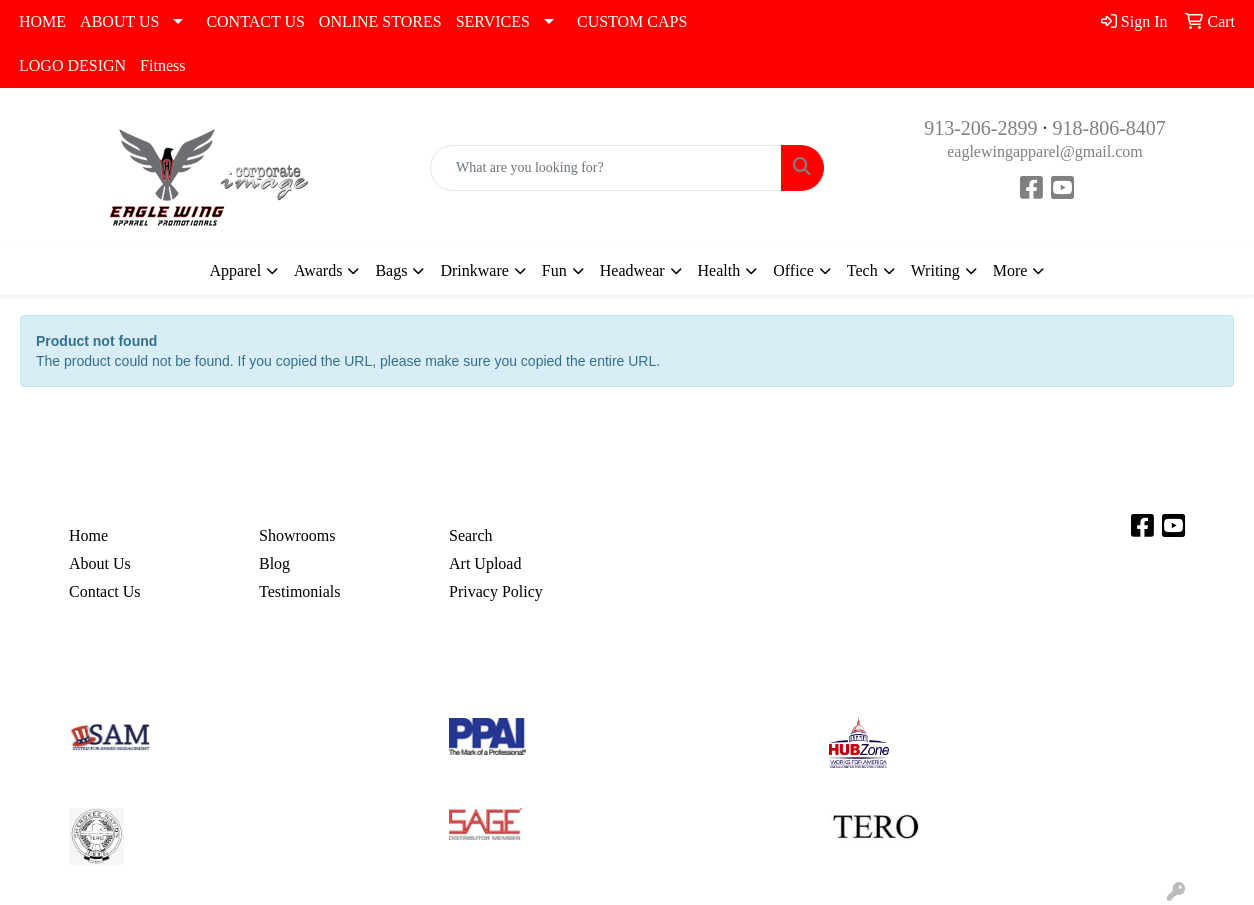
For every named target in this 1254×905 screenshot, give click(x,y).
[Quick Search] (606, 168)
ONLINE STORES (380, 21)
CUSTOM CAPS (632, 21)
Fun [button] (554, 270)
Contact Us (105, 591)
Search (471, 535)
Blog (274, 563)
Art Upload (485, 563)
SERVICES (493, 21)
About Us (100, 563)
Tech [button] (862, 270)
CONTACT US (255, 21)
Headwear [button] (632, 270)
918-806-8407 (1109, 128)
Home (88, 535)
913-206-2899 (980, 128)
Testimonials (300, 591)
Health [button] (719, 270)
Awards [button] (318, 270)
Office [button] (793, 270)
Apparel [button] (236, 270)
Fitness (162, 65)
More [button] (1010, 270)
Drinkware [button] (474, 270)
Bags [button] (391, 270)
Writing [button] (935, 270)
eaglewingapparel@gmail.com (1045, 151)
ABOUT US (119, 21)
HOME (42, 21)
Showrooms (297, 535)
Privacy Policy (496, 591)
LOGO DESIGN (72, 65)
